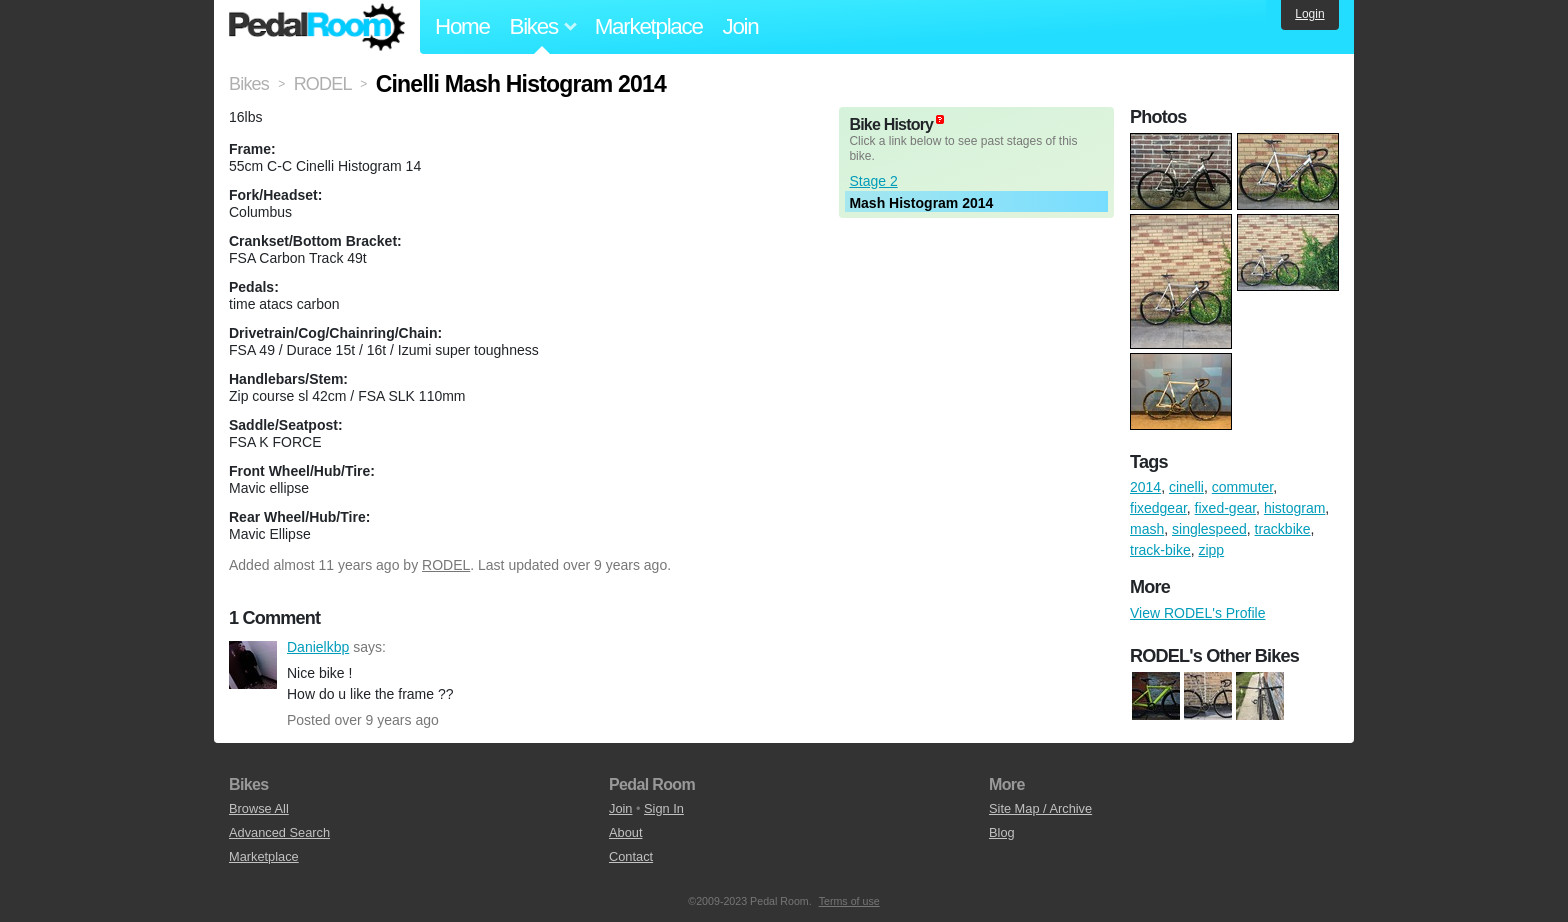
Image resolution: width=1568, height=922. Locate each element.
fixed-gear (1225, 508)
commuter (1242, 487)
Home (462, 26)
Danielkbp (253, 665)
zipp (1211, 550)
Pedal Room (317, 27)
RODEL (446, 565)
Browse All (259, 808)
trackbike (1283, 529)
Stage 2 (873, 181)
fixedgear (1158, 508)
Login (1309, 14)
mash (1147, 529)
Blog (1002, 832)
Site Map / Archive (1040, 808)
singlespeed (1209, 529)
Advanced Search (279, 832)
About (625, 832)
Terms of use (849, 901)
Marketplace (649, 26)
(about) (940, 119)
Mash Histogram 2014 (921, 203)
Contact (631, 856)
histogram (1294, 508)
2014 (1145, 487)
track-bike (1160, 550)
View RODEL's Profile (1197, 613)
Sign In (664, 808)
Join (741, 26)
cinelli (1186, 487)
